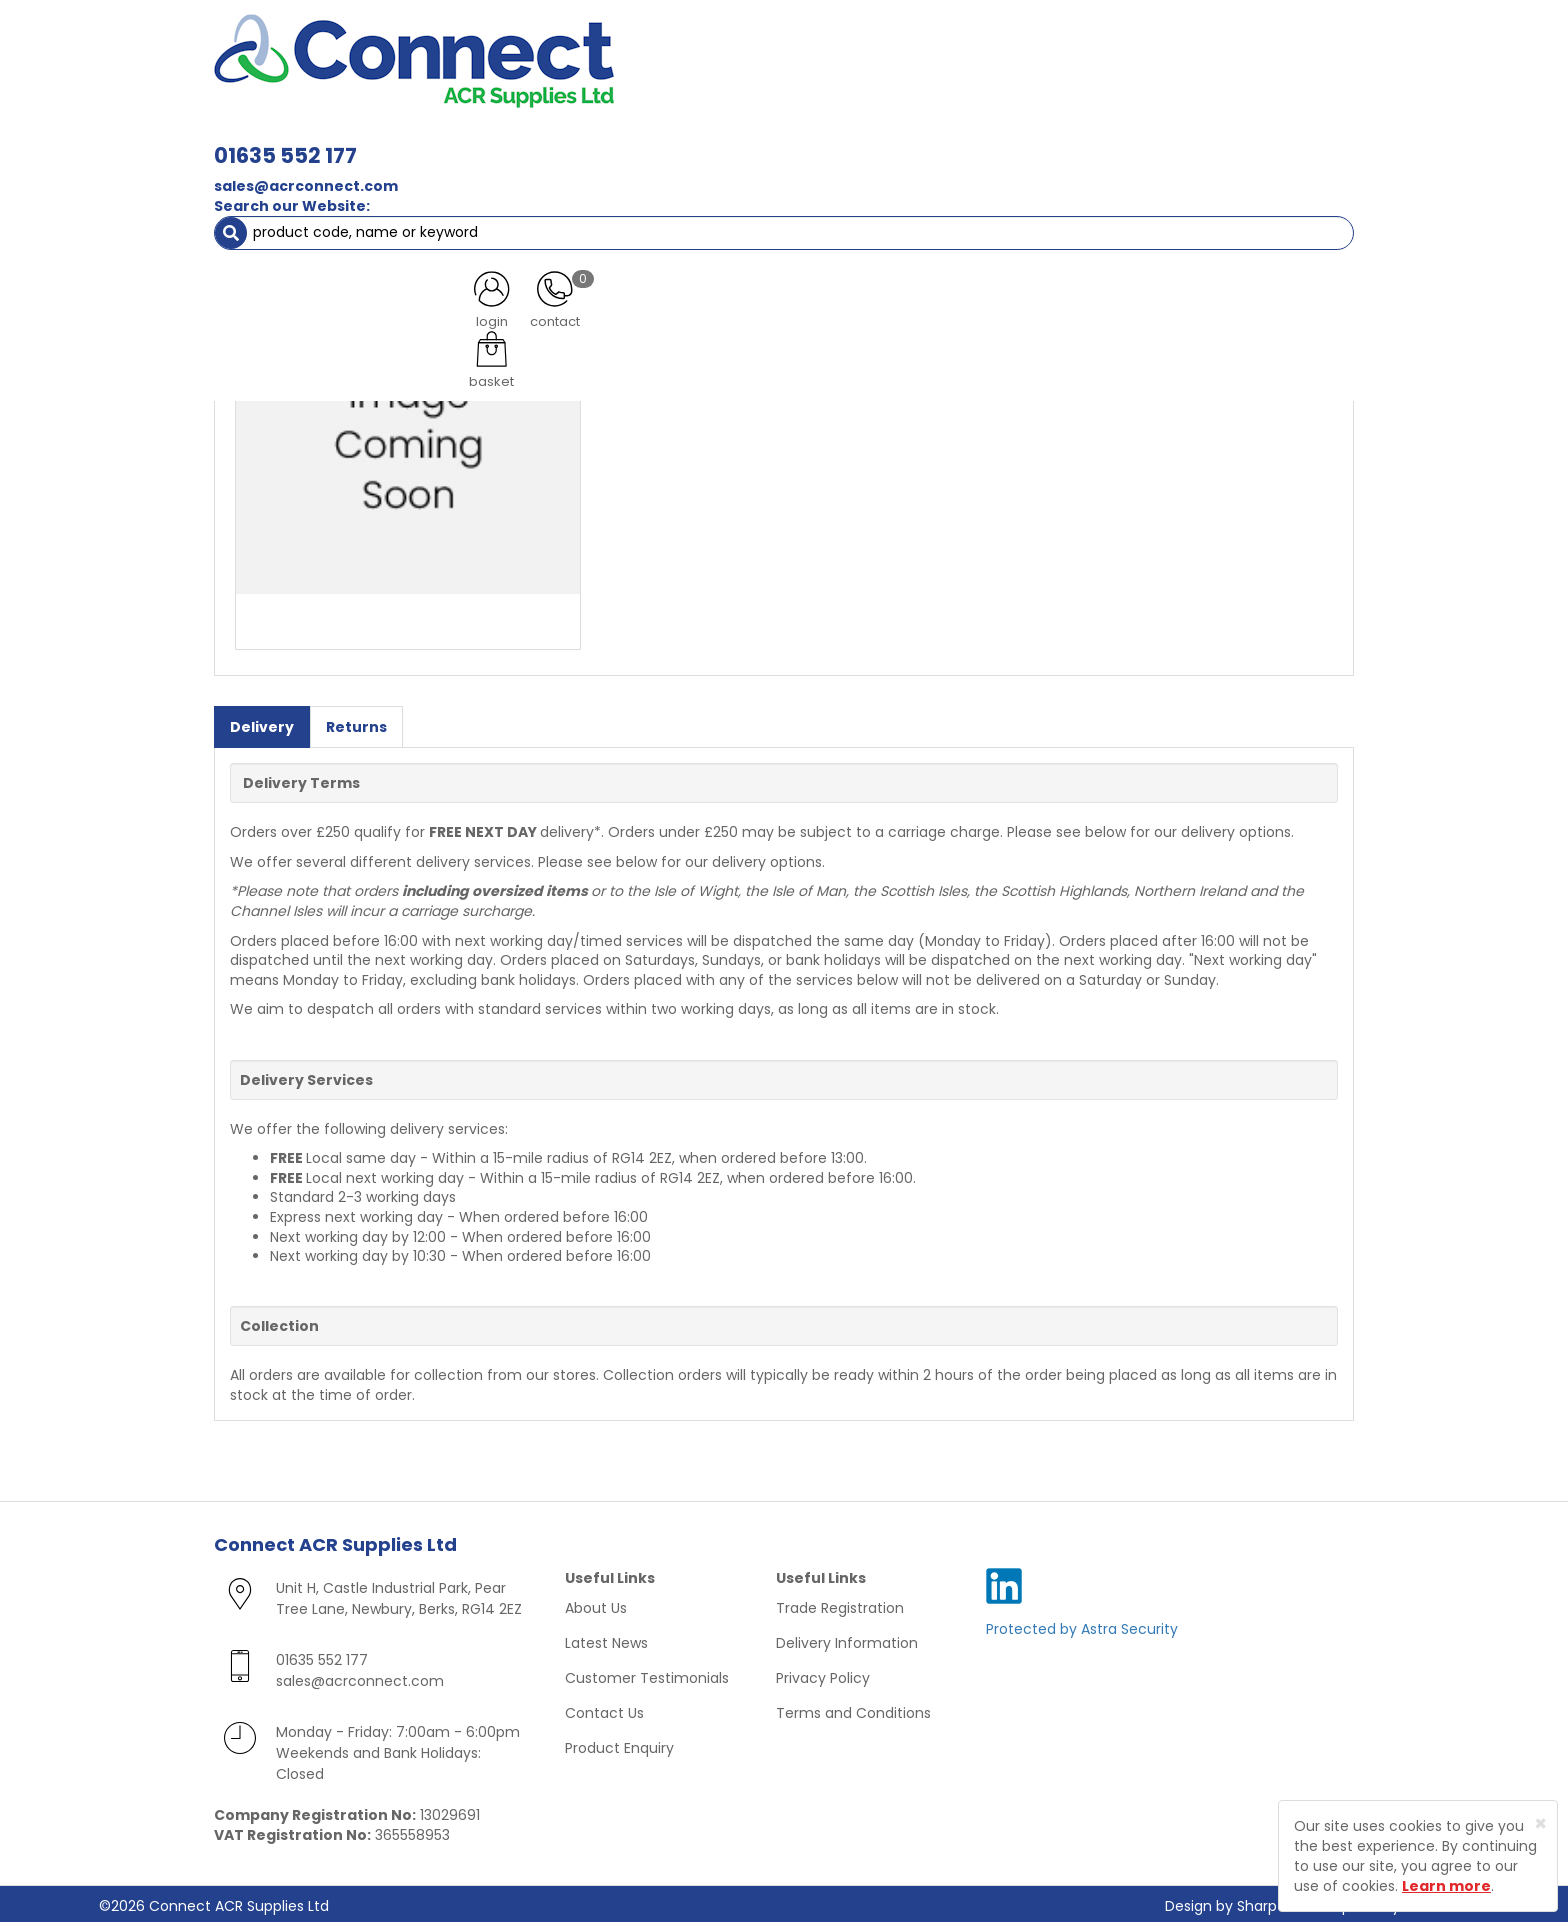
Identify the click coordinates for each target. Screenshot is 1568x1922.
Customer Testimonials (647, 1674)
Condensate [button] (792, 140)
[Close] (1540, 1823)
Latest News (606, 1639)
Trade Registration (840, 1604)
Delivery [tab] (262, 723)
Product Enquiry (619, 1744)
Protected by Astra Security (1082, 1625)
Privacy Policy (823, 1674)
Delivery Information (847, 1639)
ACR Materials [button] (283, 140)
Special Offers (1287, 140)
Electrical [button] (1000, 140)
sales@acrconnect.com (587, 78)
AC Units (1179, 140)
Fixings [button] (902, 140)
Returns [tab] (356, 723)
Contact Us (604, 1709)
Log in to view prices (694, 253)
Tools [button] (1094, 140)
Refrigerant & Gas (650, 140)
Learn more (1446, 1886)
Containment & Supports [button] (463, 140)
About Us (596, 1604)
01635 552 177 (566, 47)
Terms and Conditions (853, 1709)
